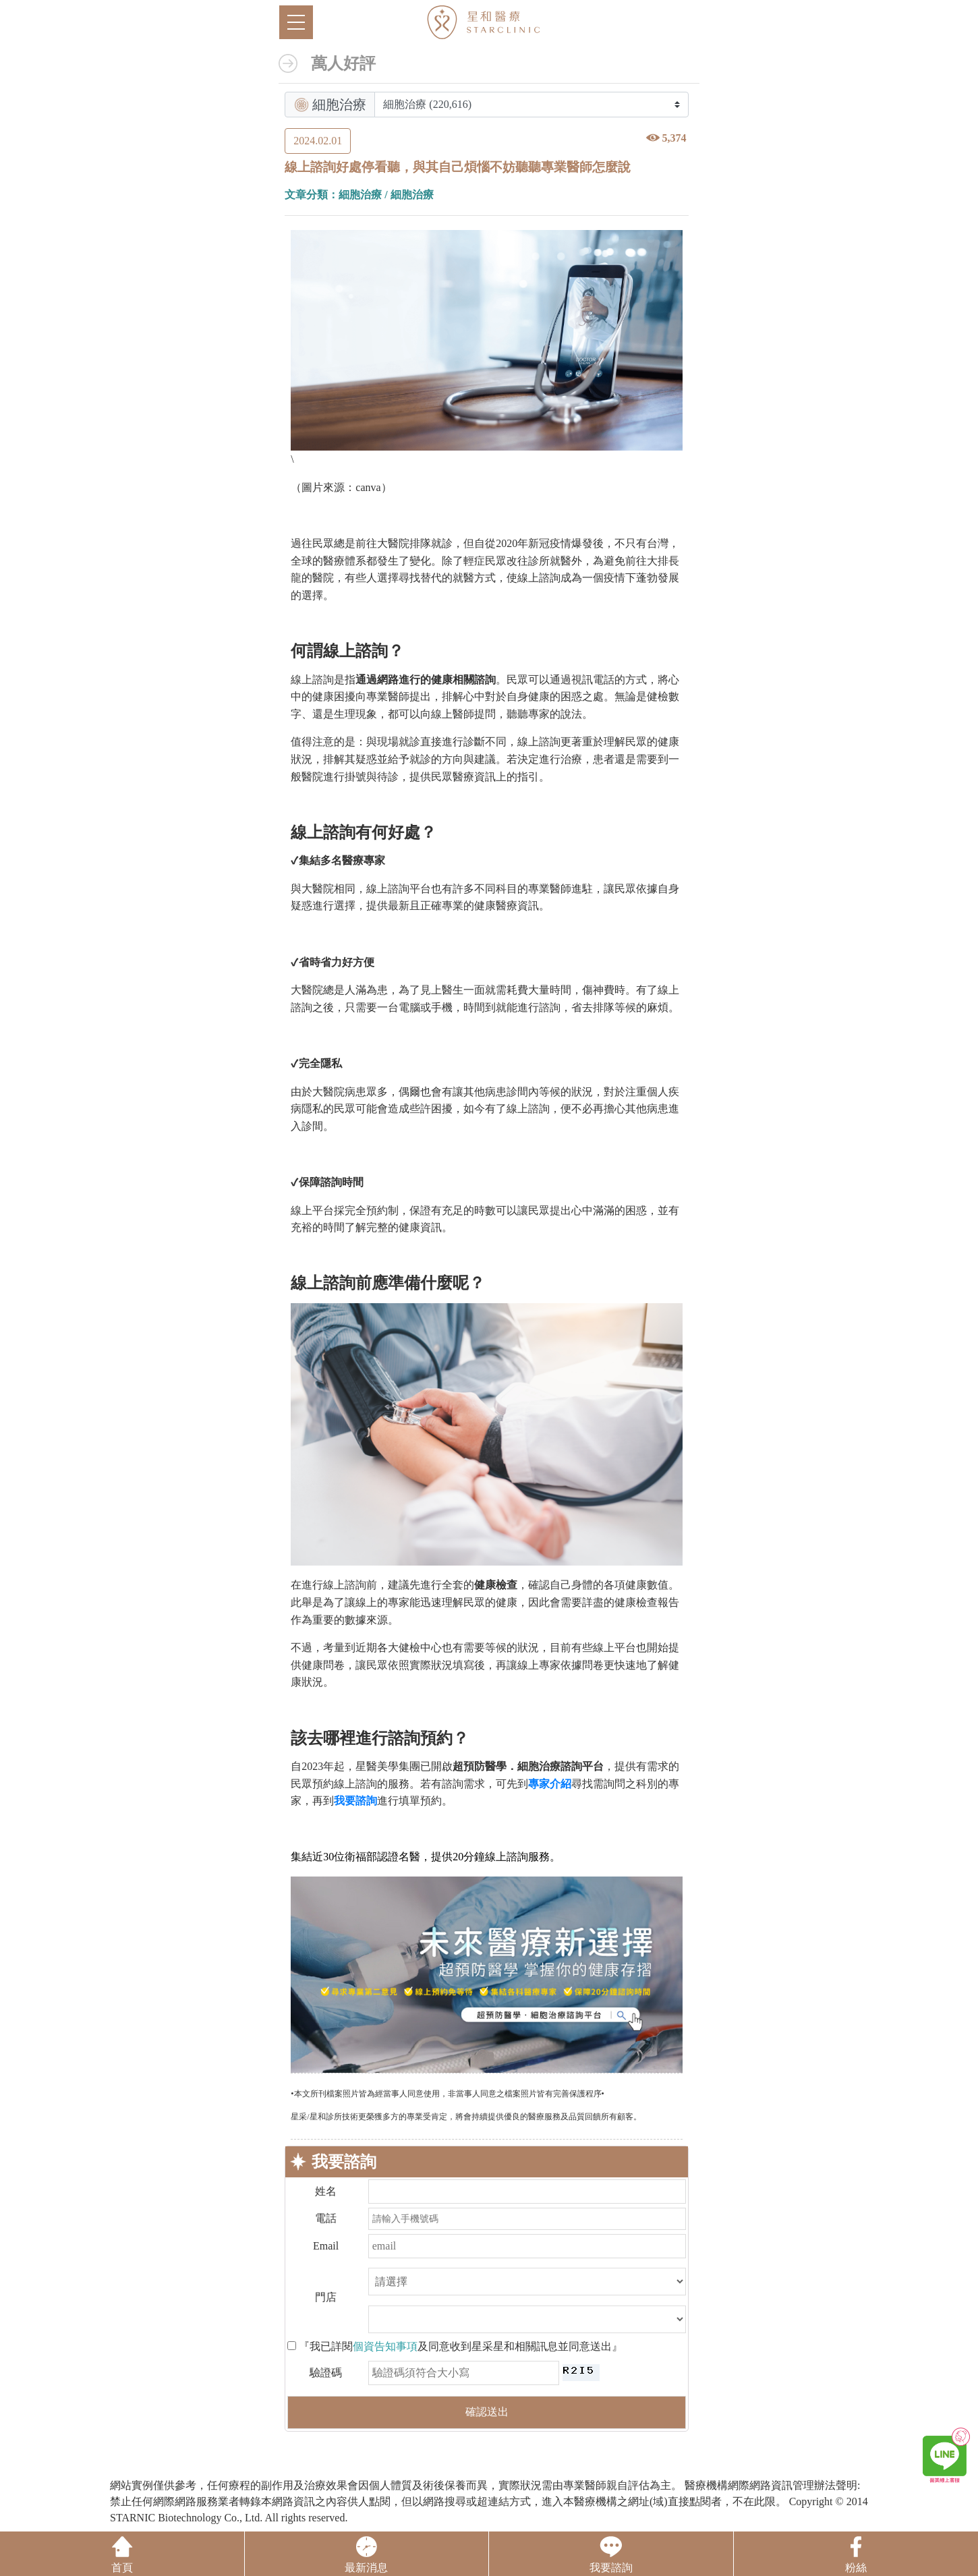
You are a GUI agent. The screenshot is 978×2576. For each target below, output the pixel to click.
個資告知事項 (385, 2346)
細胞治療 (360, 194)
